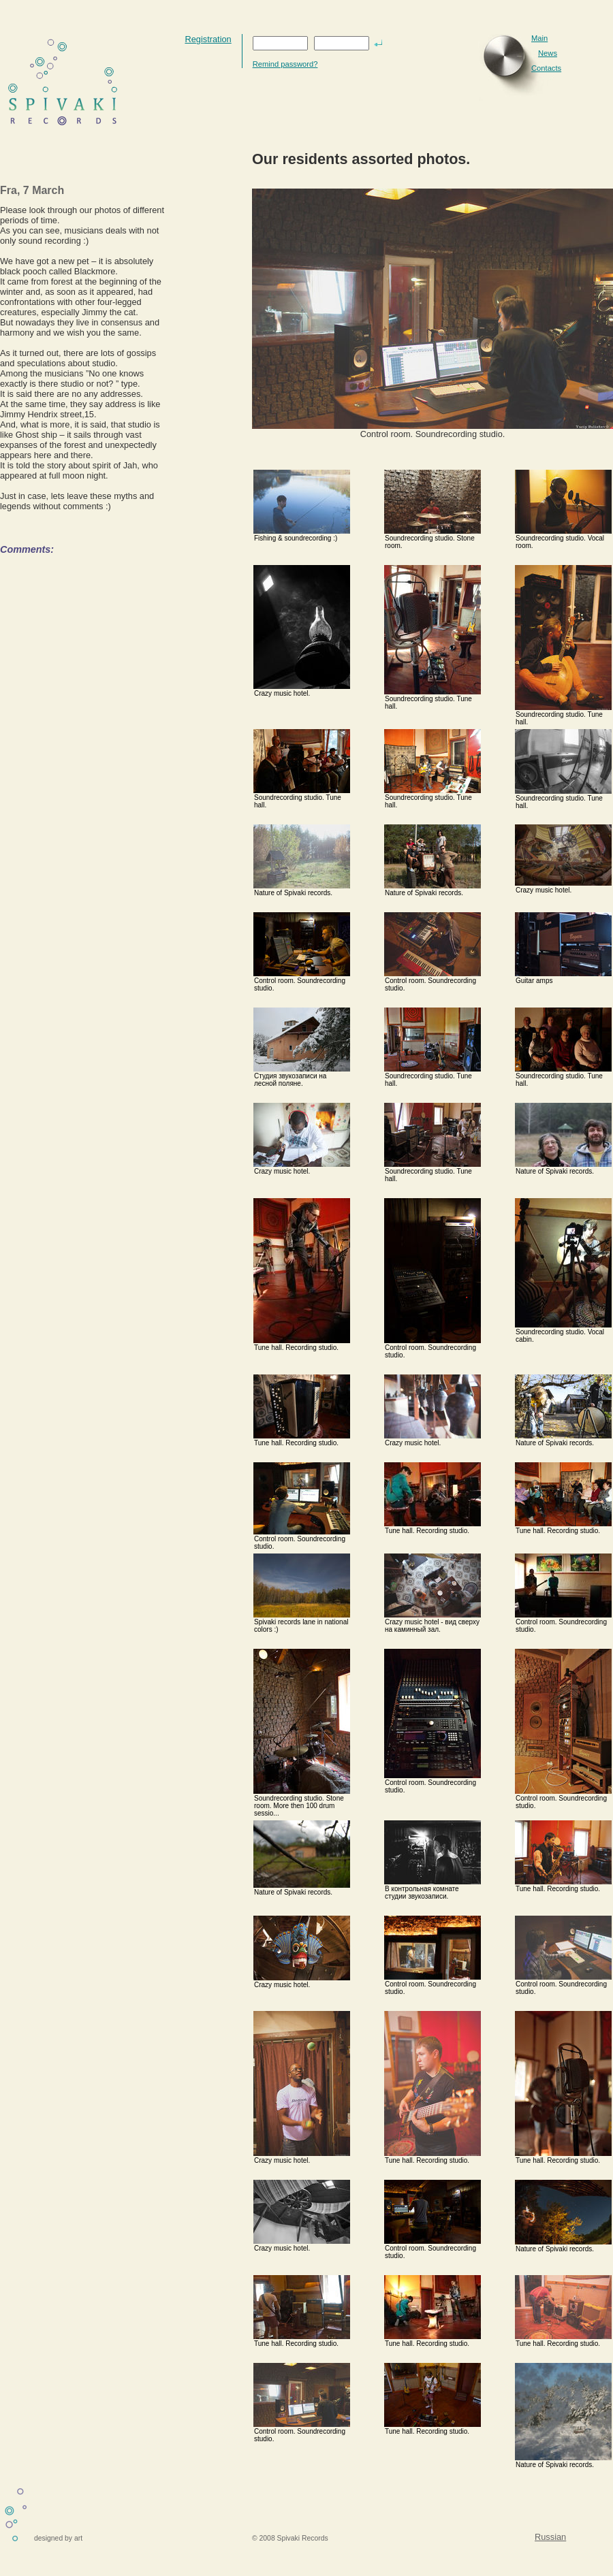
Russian (550, 2537)
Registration (208, 39)
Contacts (546, 68)
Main (539, 38)
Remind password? (285, 64)
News (547, 53)
